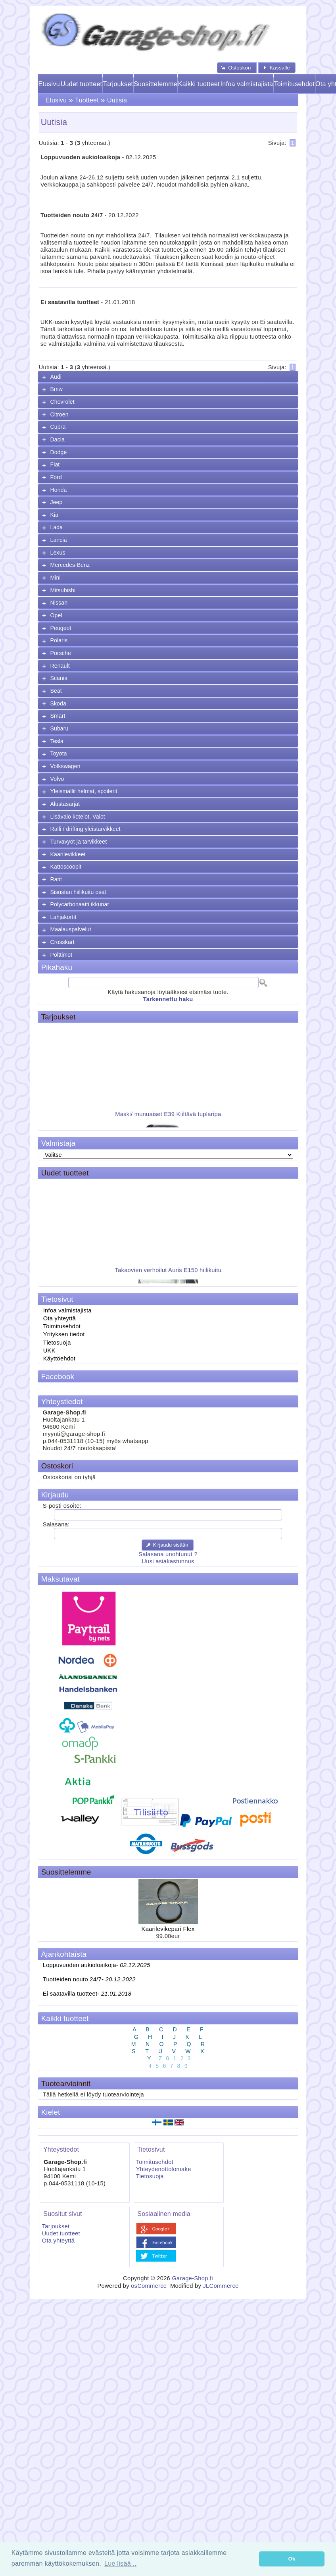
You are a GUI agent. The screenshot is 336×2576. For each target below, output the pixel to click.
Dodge (58, 452)
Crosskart (62, 942)
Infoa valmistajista (247, 84)
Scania (59, 678)
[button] (237, 67)
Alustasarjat (65, 804)
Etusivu (49, 84)
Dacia (57, 439)
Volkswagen (65, 766)
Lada (56, 527)
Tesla (56, 741)
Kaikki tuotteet (199, 84)
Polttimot (61, 955)
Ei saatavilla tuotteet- (87, 1993)
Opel (56, 615)
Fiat (55, 464)
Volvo (57, 779)
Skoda (58, 703)
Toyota (58, 753)
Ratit (56, 879)
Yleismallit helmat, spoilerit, (84, 791)
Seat (56, 691)
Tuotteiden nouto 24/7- (89, 1979)
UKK (49, 1350)
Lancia (58, 540)
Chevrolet (62, 402)
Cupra (58, 427)
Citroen (59, 414)
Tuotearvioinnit (65, 2083)
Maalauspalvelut (70, 929)
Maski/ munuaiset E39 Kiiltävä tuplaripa (168, 1119)
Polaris (59, 640)
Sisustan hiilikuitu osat (78, 892)
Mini (55, 577)
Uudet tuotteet (81, 84)
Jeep (56, 502)
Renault (60, 666)
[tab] (168, 377)
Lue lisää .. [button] (120, 2563)
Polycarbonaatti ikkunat (79, 904)
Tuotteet (86, 100)
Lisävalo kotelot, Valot (77, 816)
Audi (56, 377)
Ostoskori (57, 1466)
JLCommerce (220, 2286)
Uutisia (117, 100)
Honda (58, 490)
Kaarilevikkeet (68, 854)
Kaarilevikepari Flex (168, 1929)
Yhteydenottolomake (163, 2169)
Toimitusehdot (294, 84)
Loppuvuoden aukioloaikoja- (96, 1965)
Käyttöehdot (59, 1358)
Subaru (59, 728)
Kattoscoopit (66, 866)
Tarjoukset (118, 84)
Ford (56, 477)
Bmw (56, 389)
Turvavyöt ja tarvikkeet (78, 841)
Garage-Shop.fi (192, 2278)
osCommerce (149, 2286)
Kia (54, 515)
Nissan (59, 602)
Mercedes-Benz (70, 565)
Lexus (57, 552)
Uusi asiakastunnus (168, 1561)
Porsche (60, 653)
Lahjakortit (63, 917)
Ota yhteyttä (59, 1318)
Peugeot (60, 628)
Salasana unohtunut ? (167, 1554)
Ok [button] (292, 2559)
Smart (57, 716)
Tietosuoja (57, 1342)
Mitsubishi (63, 590)
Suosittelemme (155, 84)
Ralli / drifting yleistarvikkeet (85, 829)
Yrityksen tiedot (64, 1334)
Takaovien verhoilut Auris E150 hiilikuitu (168, 1275)
